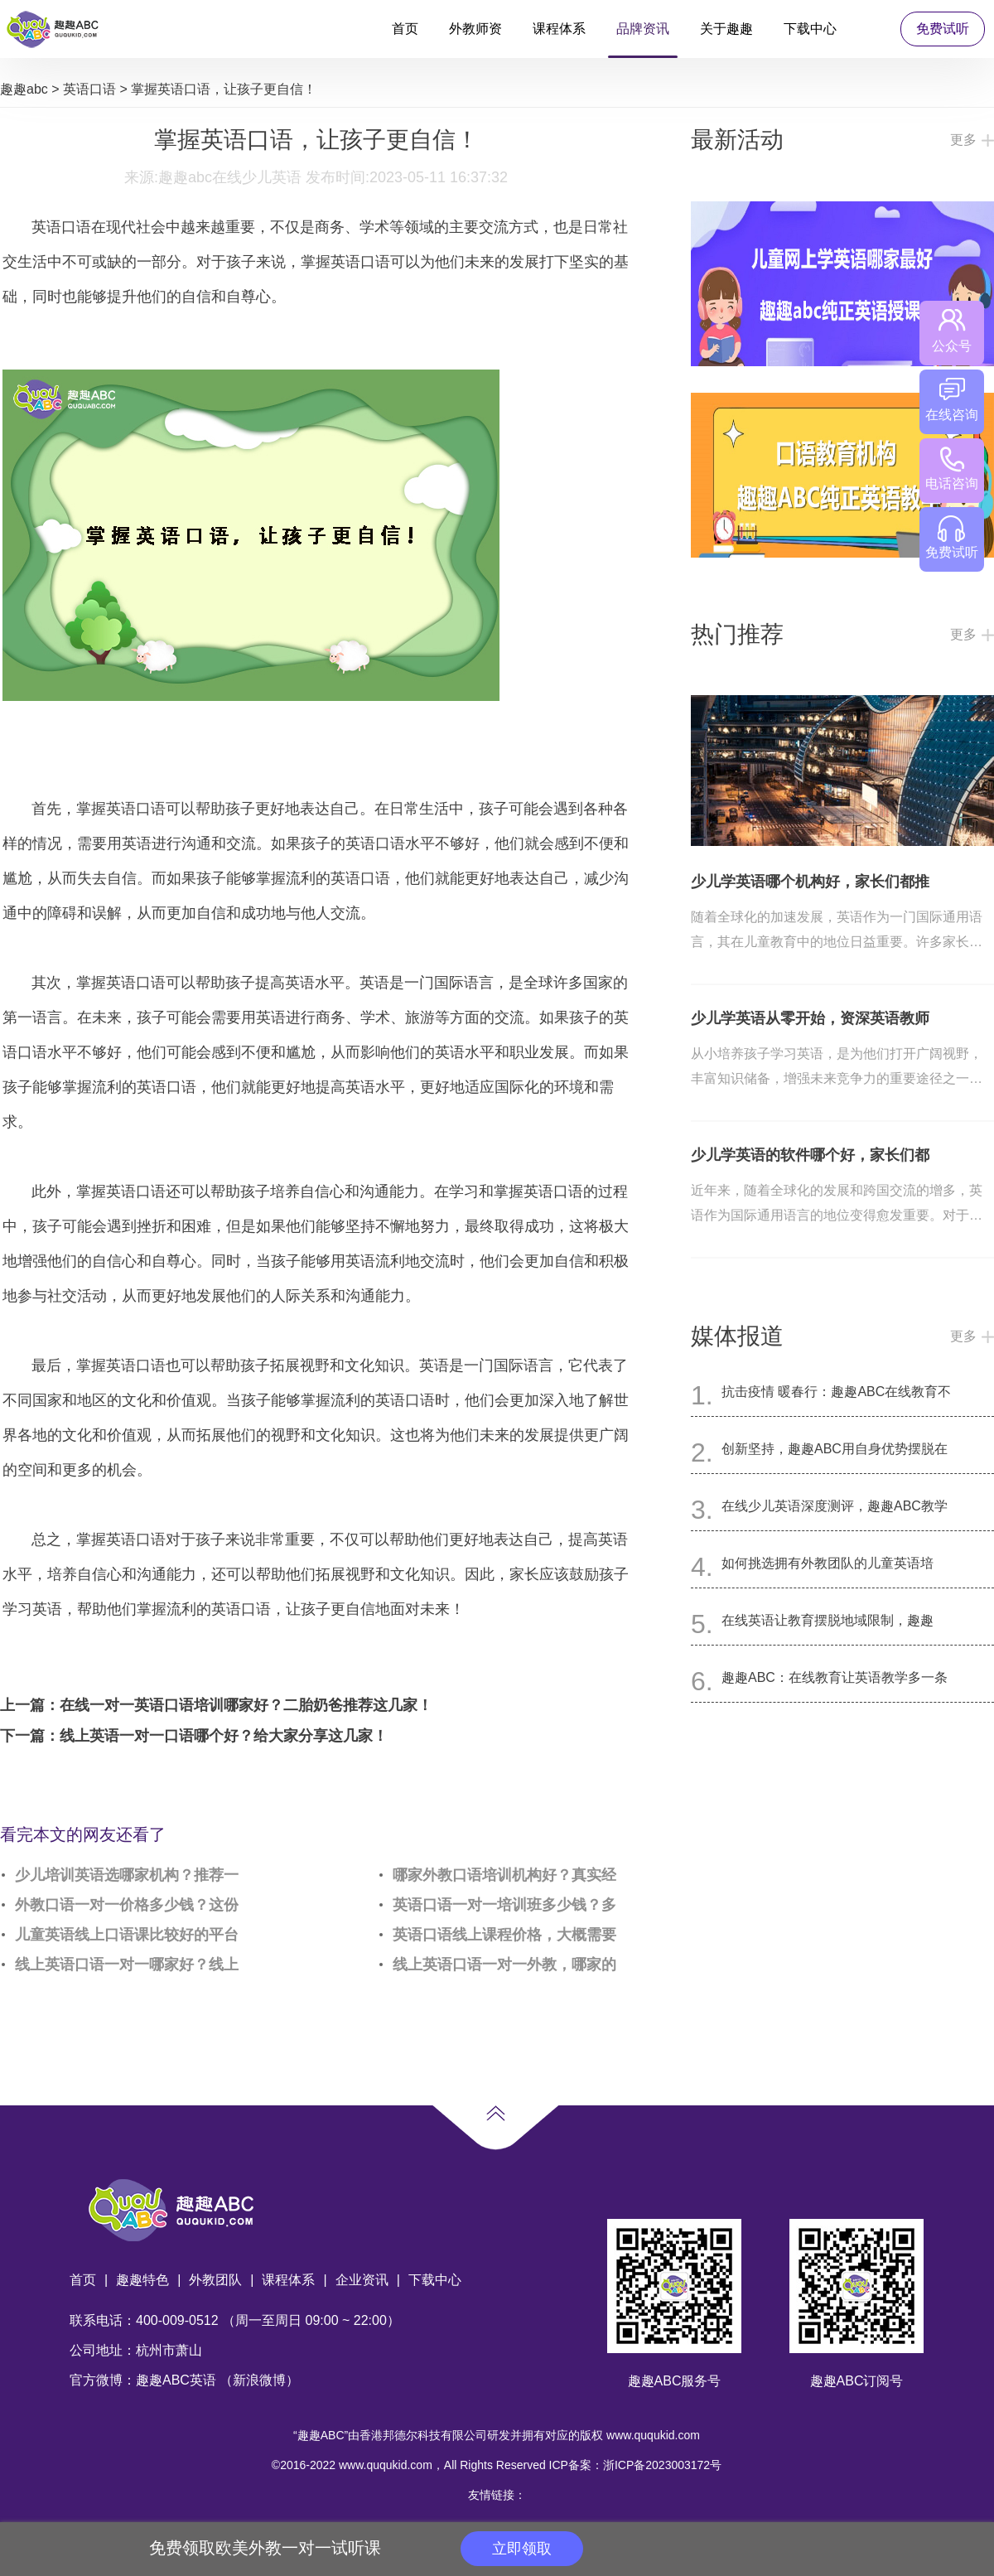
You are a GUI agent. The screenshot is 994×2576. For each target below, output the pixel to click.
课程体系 (559, 29)
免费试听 (942, 29)
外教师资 (475, 29)
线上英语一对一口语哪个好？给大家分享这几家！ (224, 1736)
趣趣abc (24, 89)
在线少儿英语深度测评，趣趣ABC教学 (834, 1506)
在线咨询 (951, 400)
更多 (963, 140)
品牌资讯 (642, 29)
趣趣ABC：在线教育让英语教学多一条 (834, 1677)
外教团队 (215, 2280)
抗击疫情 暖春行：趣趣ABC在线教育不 (836, 1392)
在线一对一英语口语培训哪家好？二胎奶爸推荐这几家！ (246, 1705)
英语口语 (89, 89)
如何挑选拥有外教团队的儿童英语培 (827, 1563)
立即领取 (522, 2548)
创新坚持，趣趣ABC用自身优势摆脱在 (834, 1449)
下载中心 (810, 29)
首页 (405, 29)
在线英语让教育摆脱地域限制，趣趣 (827, 1620)
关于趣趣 (726, 29)
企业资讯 (361, 2280)
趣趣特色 (142, 2280)
